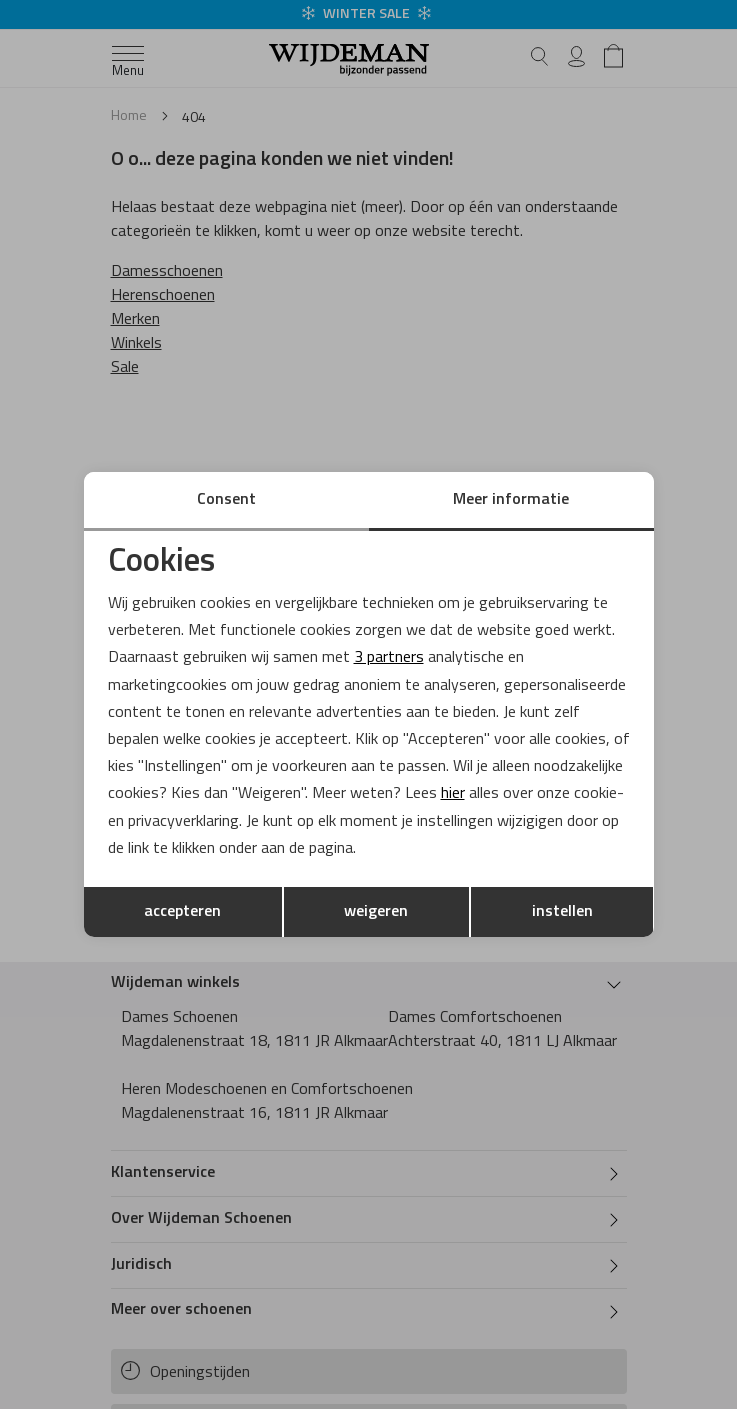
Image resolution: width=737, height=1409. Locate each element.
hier (453, 794)
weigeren (376, 912)
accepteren (182, 912)
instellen (562, 912)
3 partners (389, 658)
